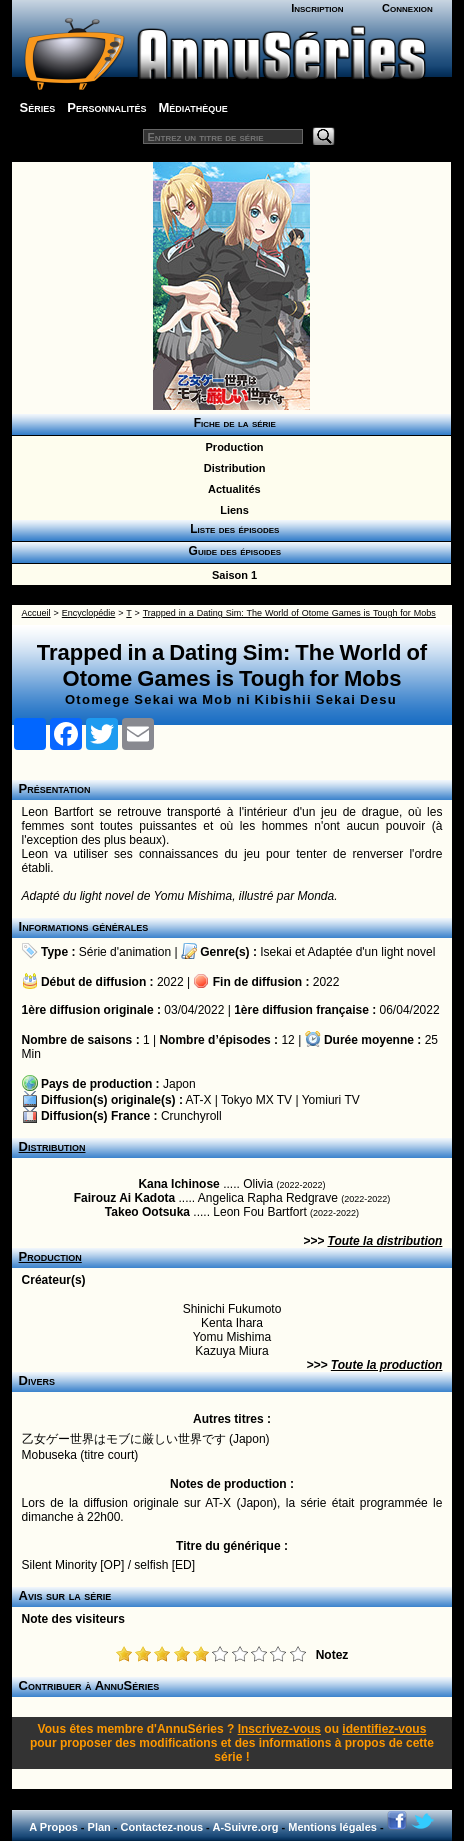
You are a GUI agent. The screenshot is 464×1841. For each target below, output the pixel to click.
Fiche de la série (231, 423)
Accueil (36, 613)
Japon (179, 1084)
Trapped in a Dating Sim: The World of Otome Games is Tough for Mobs (289, 613)
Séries (38, 107)
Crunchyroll (191, 1116)
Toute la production (387, 1365)
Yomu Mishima (232, 1337)
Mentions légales (332, 1827)
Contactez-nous (162, 1827)
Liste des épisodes (232, 529)
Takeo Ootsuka (147, 1212)
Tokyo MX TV (256, 1100)
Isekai (275, 952)
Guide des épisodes (231, 551)
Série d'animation (125, 952)
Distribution (232, 468)
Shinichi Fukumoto (232, 1309)
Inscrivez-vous (279, 1729)
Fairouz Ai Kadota (125, 1198)
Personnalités (106, 107)
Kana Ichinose (178, 1184)
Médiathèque (192, 107)
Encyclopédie (89, 613)
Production (231, 447)
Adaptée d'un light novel (372, 952)
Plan (99, 1827)
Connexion (407, 8)
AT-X (199, 1100)
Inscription (317, 8)
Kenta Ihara (232, 1323)
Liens (231, 510)
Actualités (231, 489)
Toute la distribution (385, 1241)
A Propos (53, 1827)
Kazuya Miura (231, 1351)
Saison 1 (231, 575)
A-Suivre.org (245, 1827)
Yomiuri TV (331, 1100)
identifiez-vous (384, 1729)
